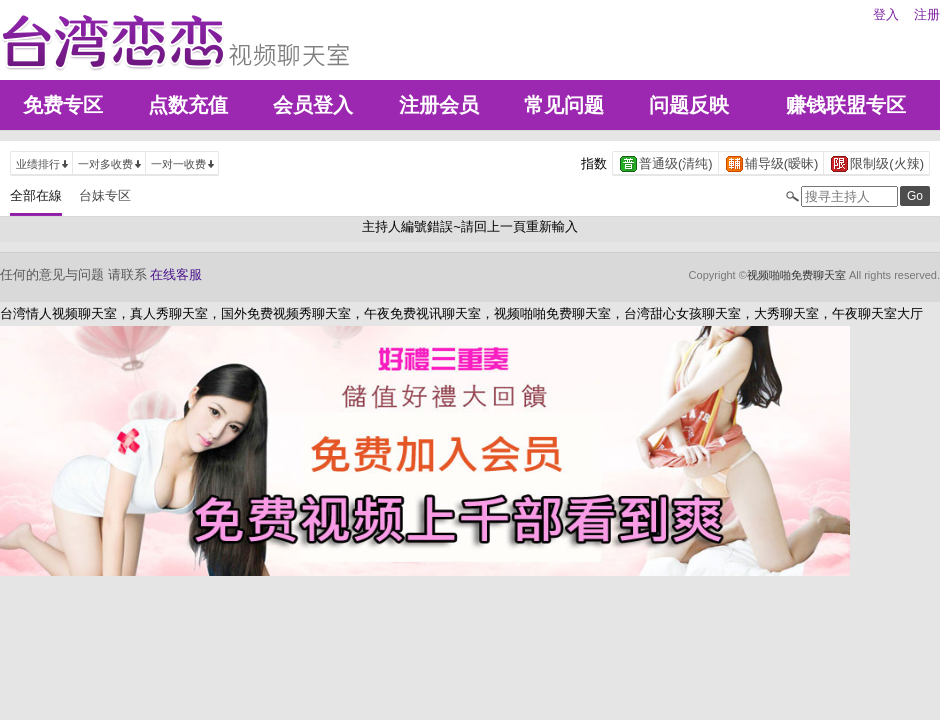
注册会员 (439, 105)
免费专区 (63, 105)
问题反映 (689, 105)
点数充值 (188, 105)
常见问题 (564, 105)
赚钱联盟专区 (846, 105)
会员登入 (313, 105)
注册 (927, 14)
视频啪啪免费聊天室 (796, 275)
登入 (886, 14)
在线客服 (176, 274)
